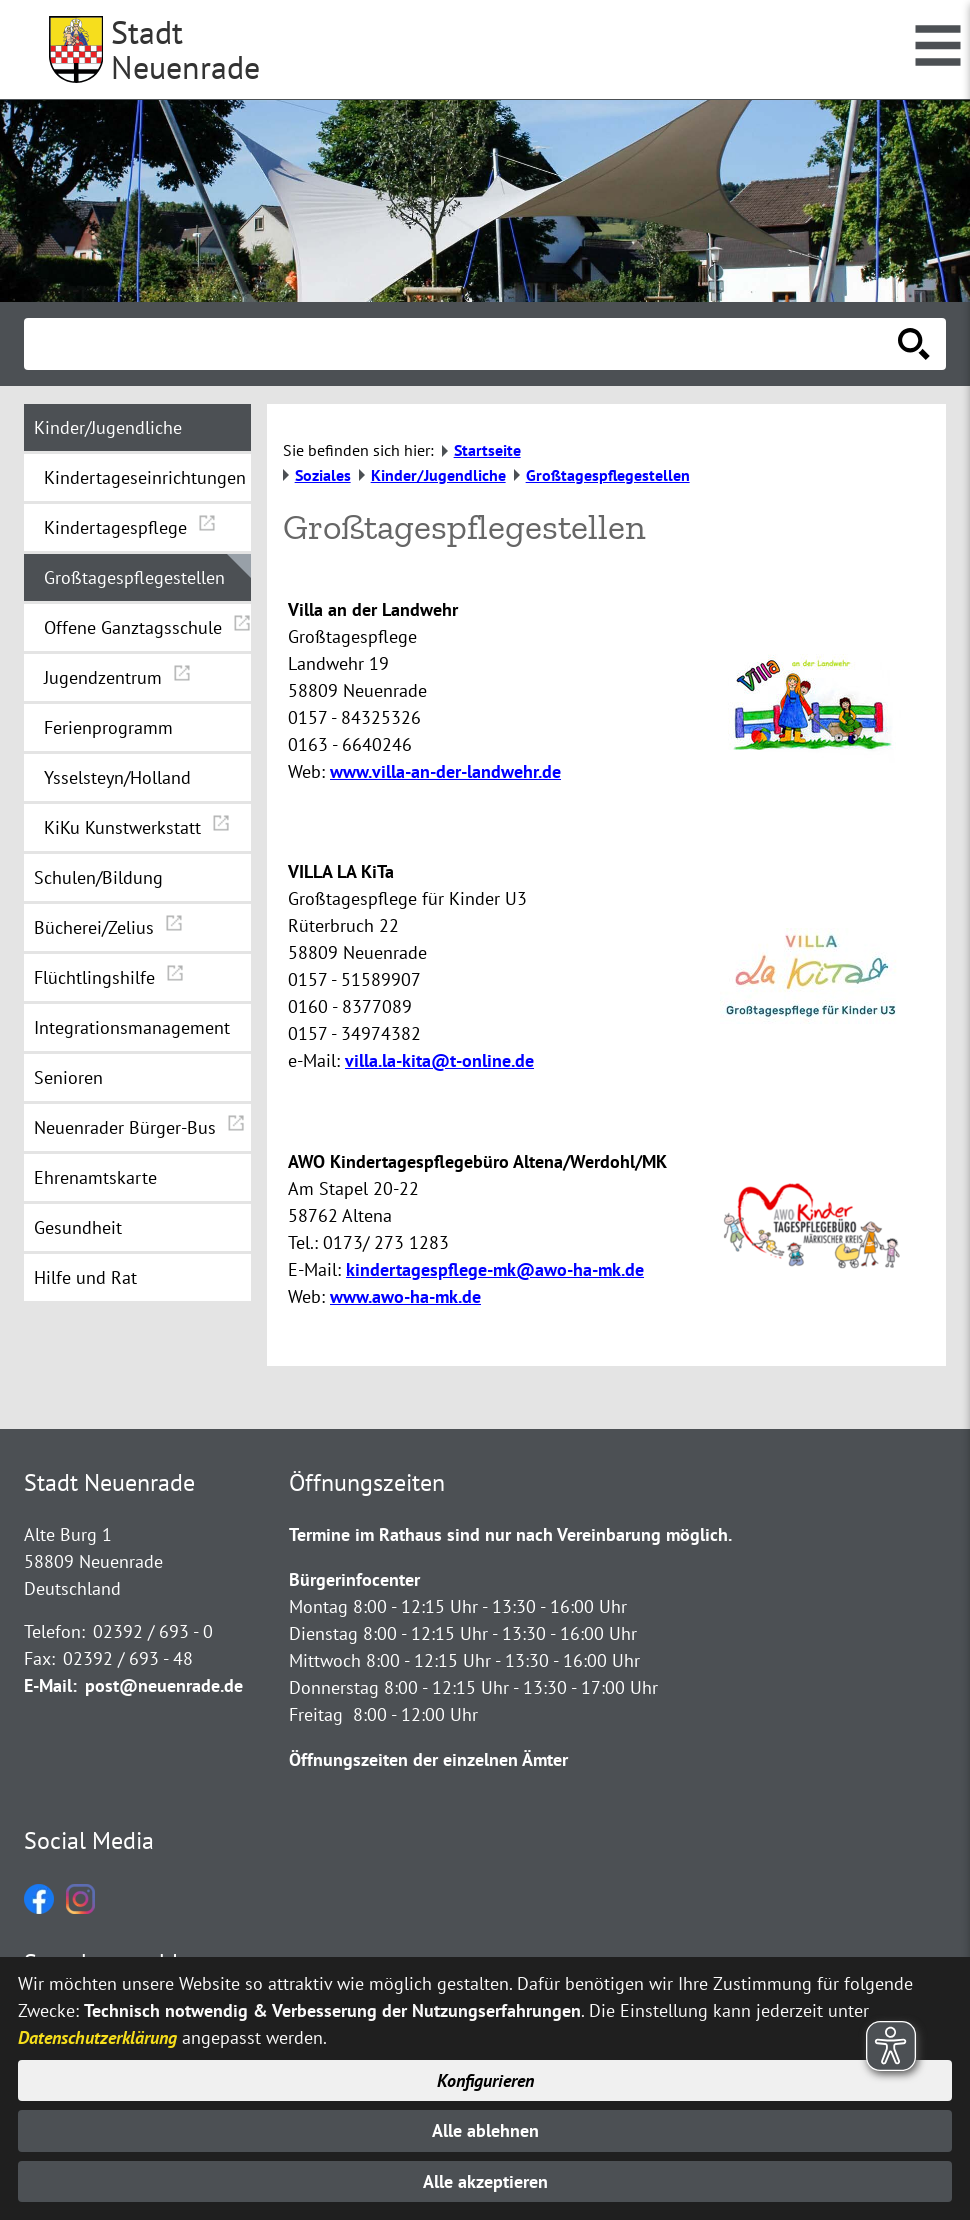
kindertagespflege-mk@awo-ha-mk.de (495, 1269)
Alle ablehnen (485, 2130)
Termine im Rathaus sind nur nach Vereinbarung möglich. (510, 1534)
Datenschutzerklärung (97, 2037)
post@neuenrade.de (164, 1685)
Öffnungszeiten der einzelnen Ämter (428, 1759)
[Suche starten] (914, 344)
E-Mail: (50, 1685)
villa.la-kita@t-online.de (439, 1060)
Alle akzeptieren (485, 2181)
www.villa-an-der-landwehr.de (445, 771)
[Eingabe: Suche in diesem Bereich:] (463, 344)
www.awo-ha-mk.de (405, 1296)
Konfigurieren (485, 2080)
